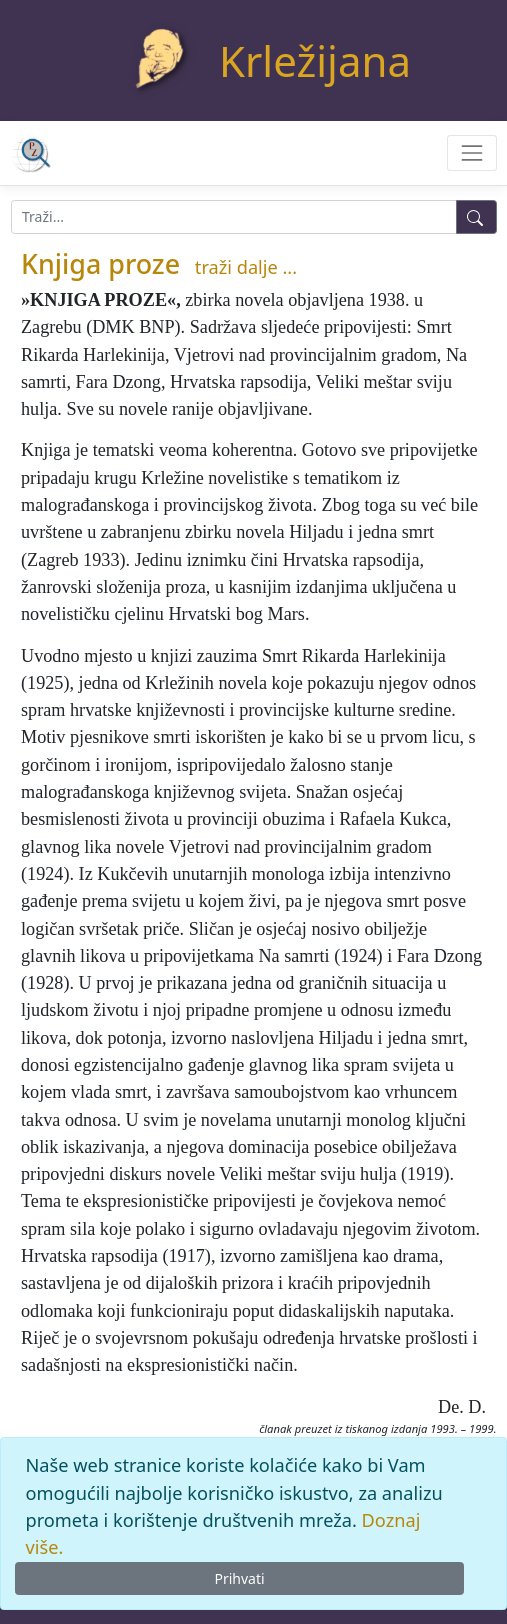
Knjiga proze (100, 263)
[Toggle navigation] (471, 152)
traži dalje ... (246, 267)
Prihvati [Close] (239, 1578)
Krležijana (315, 60)
